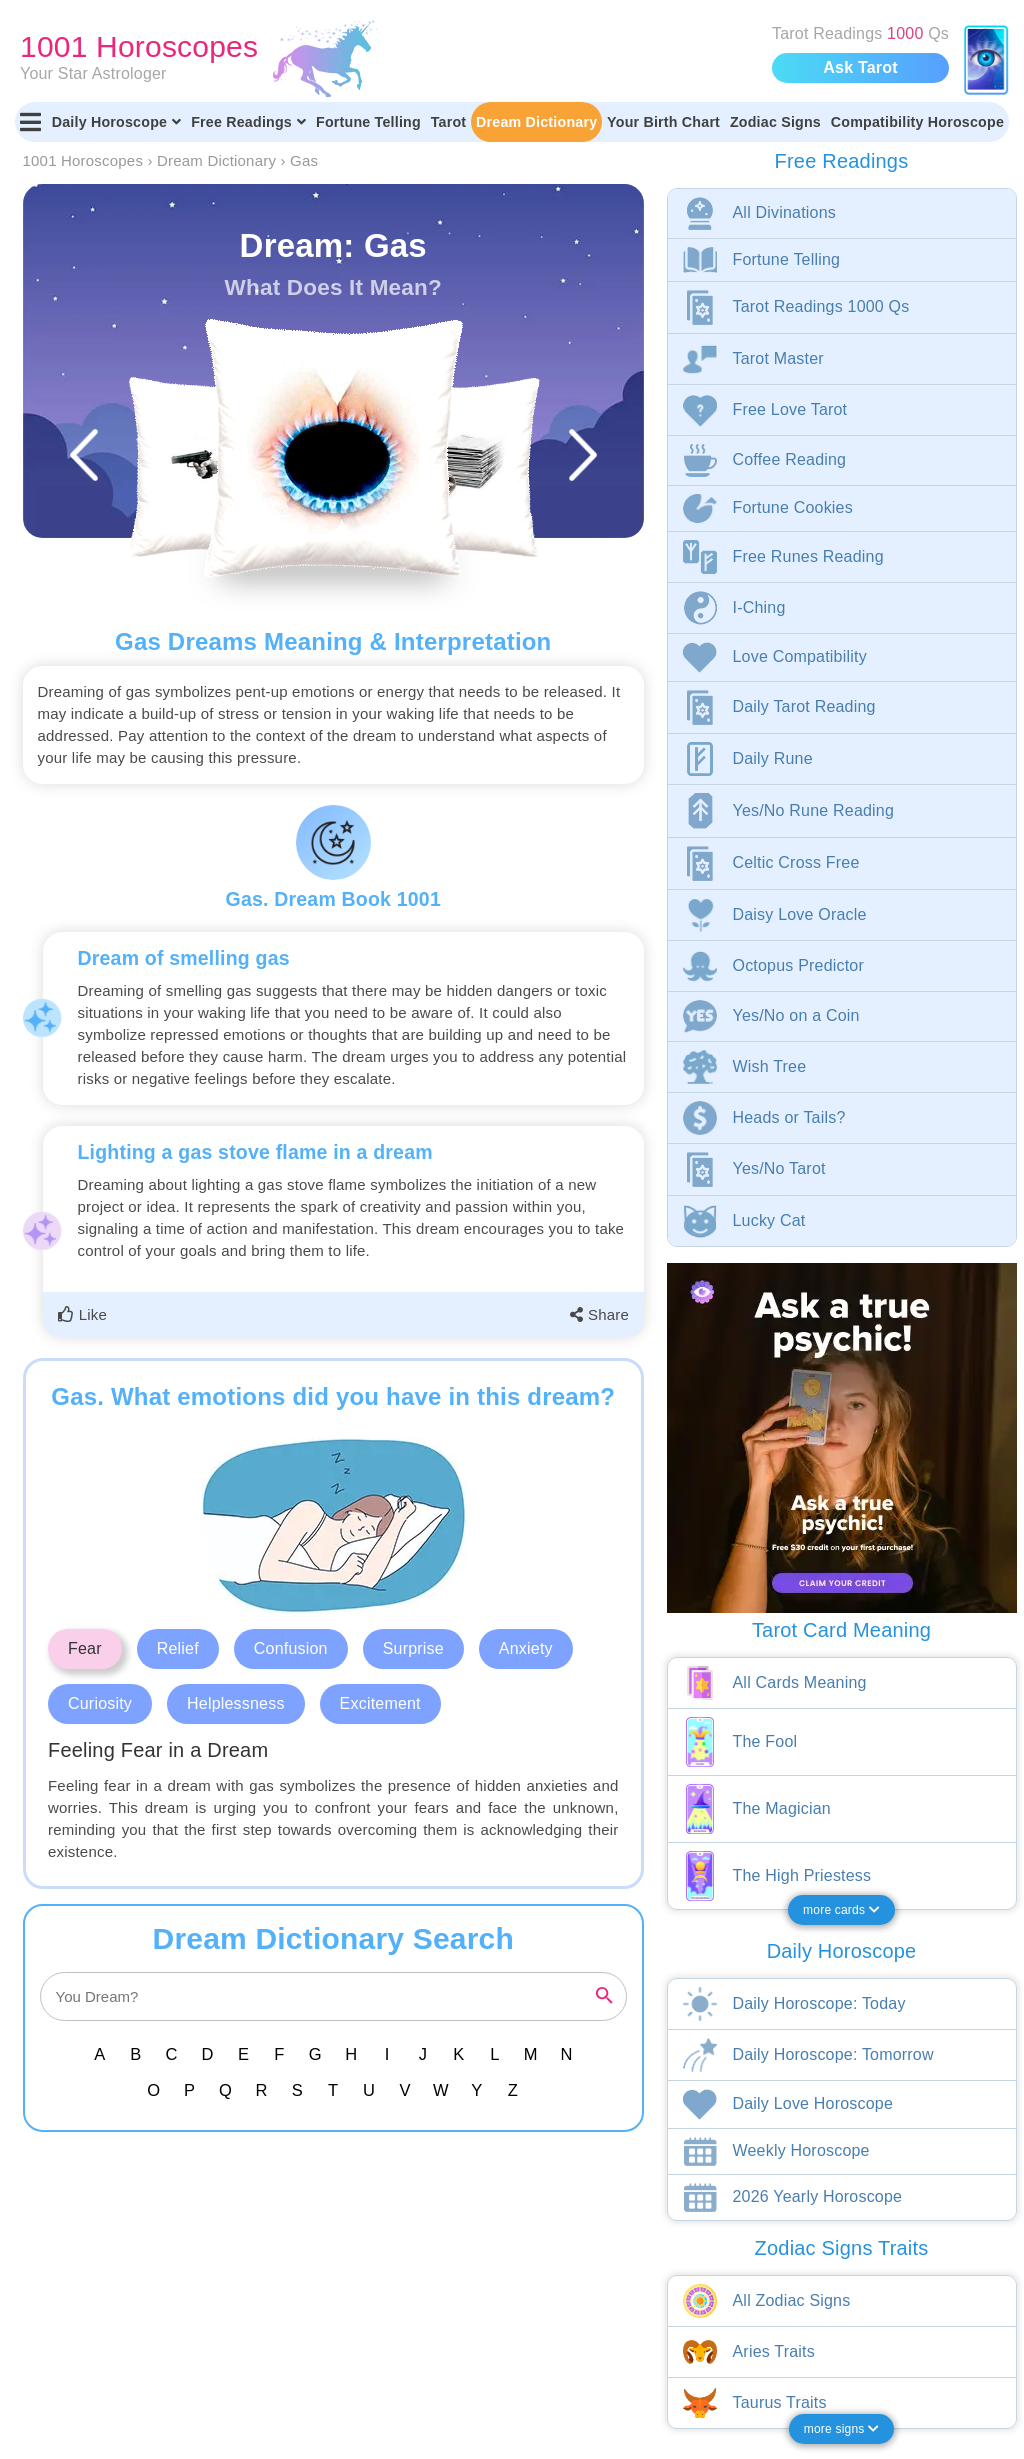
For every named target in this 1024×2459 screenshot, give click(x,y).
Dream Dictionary (536, 122)
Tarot (449, 122)
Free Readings (248, 122)
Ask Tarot (860, 67)
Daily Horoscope (117, 122)
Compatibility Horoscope (917, 122)
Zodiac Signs (775, 122)
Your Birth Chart (663, 122)
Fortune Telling (368, 122)
